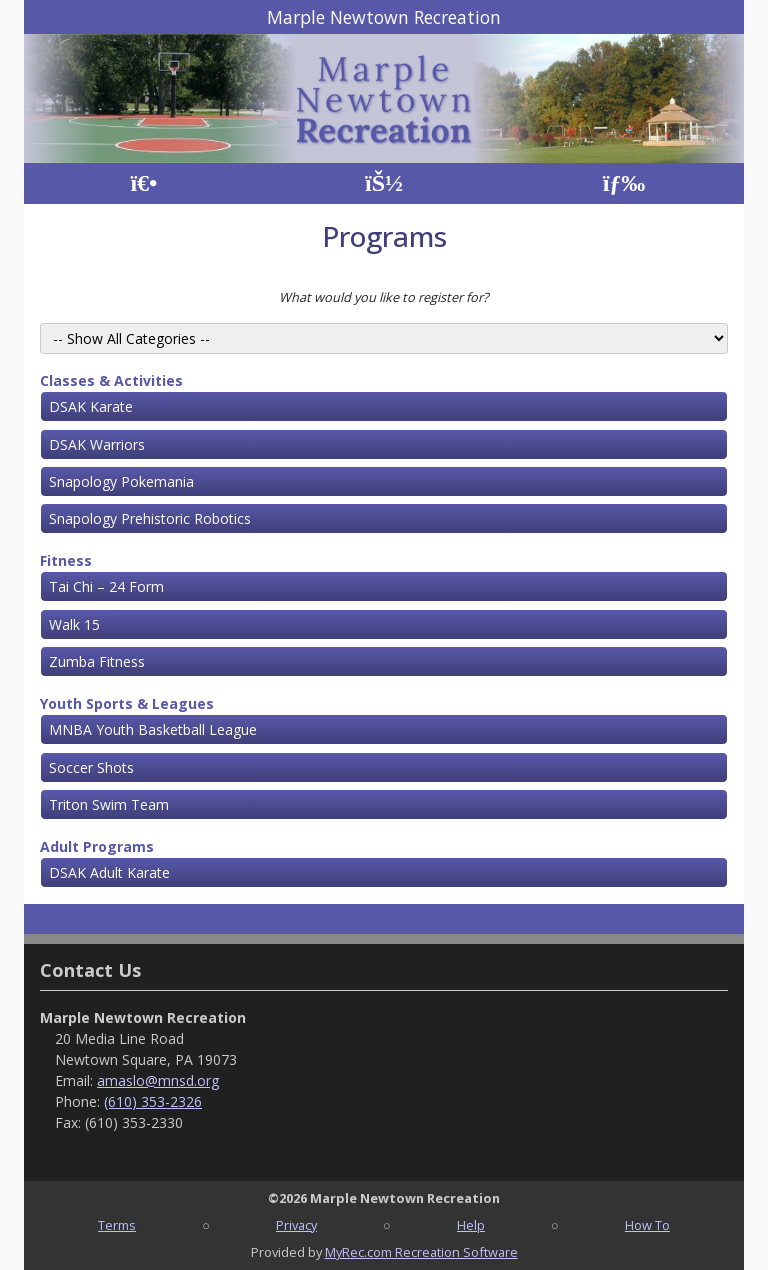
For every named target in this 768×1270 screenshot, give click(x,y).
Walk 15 (74, 624)
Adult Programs (97, 846)
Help (471, 1225)
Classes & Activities (111, 380)
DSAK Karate (91, 406)
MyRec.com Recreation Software (421, 1252)
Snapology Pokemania (121, 481)
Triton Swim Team (109, 804)
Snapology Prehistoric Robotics (150, 518)
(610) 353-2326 (153, 1101)
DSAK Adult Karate (109, 872)
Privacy (296, 1225)
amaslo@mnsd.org (158, 1080)
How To (647, 1225)
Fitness (66, 560)
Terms (117, 1225)
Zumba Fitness (97, 661)
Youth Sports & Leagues (127, 703)
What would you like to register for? (384, 297)
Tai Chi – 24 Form (106, 586)
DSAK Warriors (97, 444)
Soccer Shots (91, 767)
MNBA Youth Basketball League (153, 729)
